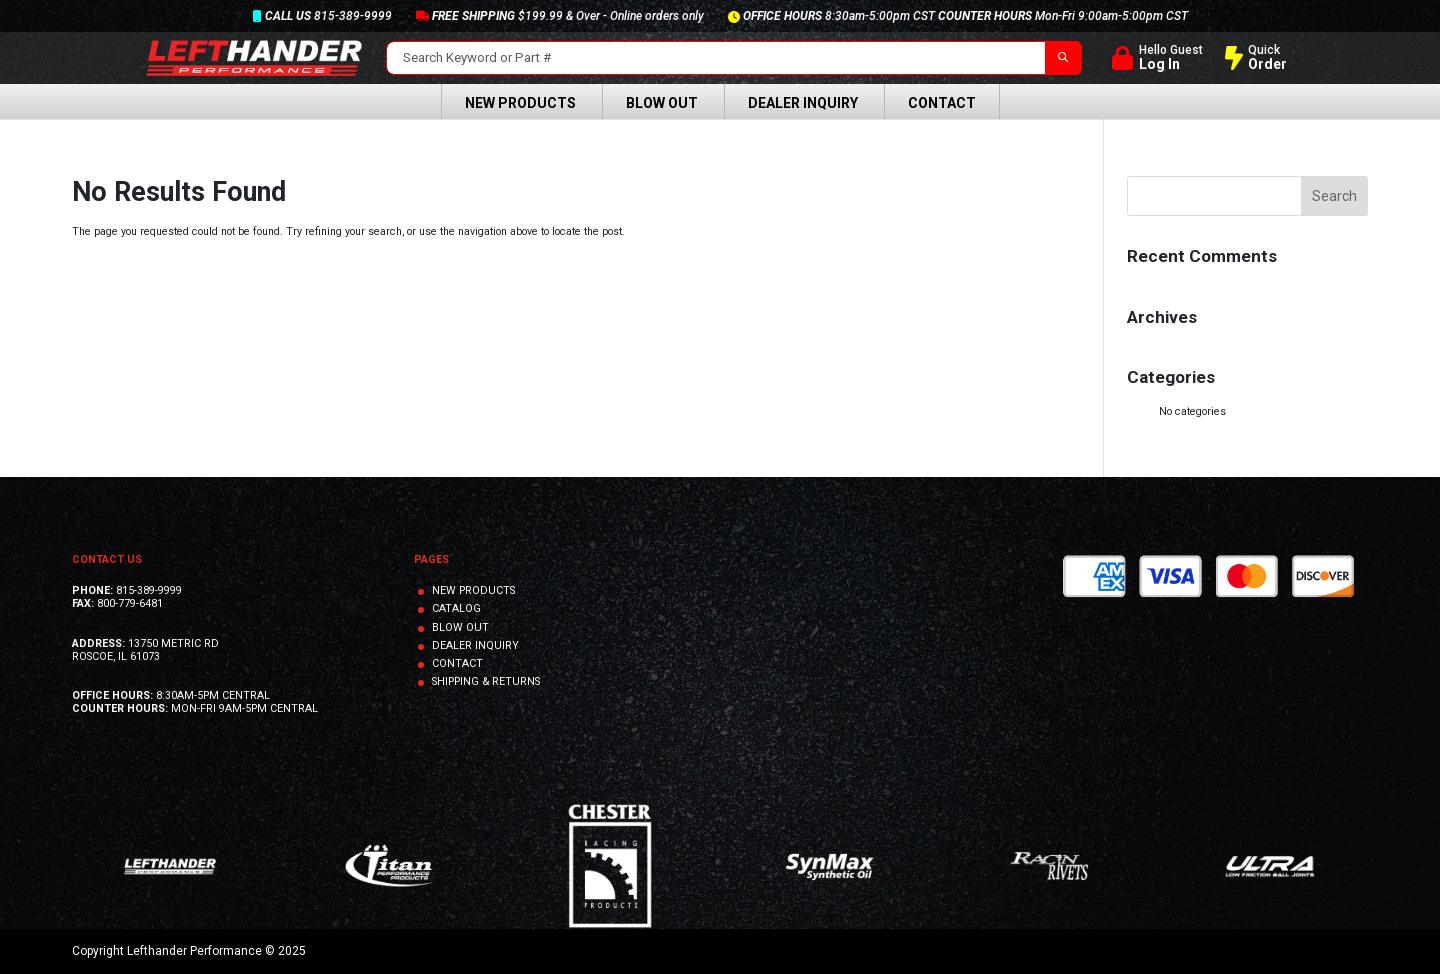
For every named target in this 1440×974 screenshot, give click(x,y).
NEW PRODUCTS (473, 590)
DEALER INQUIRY (475, 645)
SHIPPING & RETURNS (486, 681)
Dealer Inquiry (803, 103)
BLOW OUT (460, 627)
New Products (520, 103)
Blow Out (662, 103)
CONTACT (457, 663)
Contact (942, 103)
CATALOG (456, 608)
